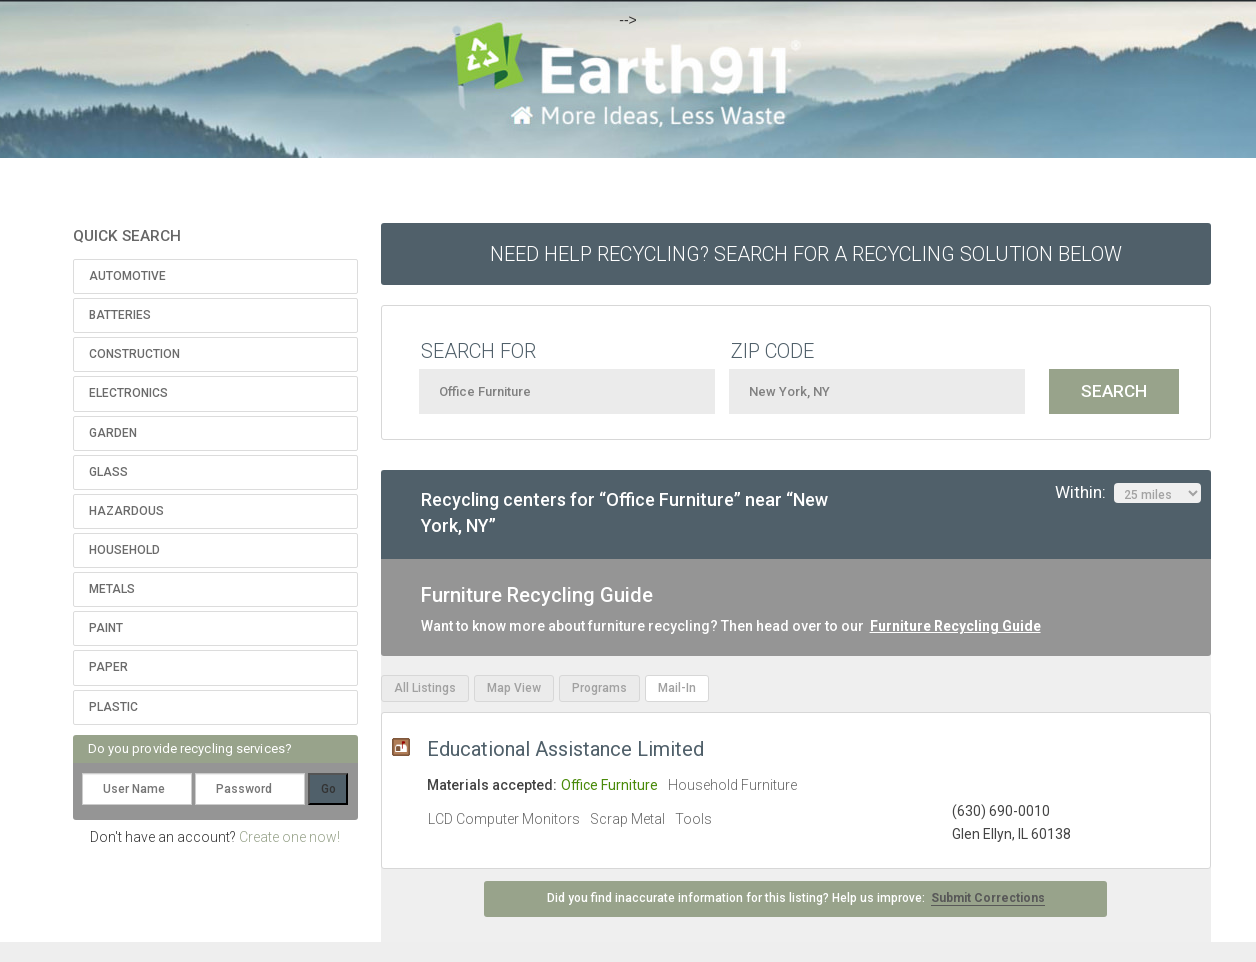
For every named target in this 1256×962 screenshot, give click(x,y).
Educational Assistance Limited (565, 749)
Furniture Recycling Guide (955, 626)
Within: (1128, 493)
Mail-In (677, 688)
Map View (514, 688)
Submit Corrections (988, 898)
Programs (599, 688)
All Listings (425, 688)
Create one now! (289, 837)
